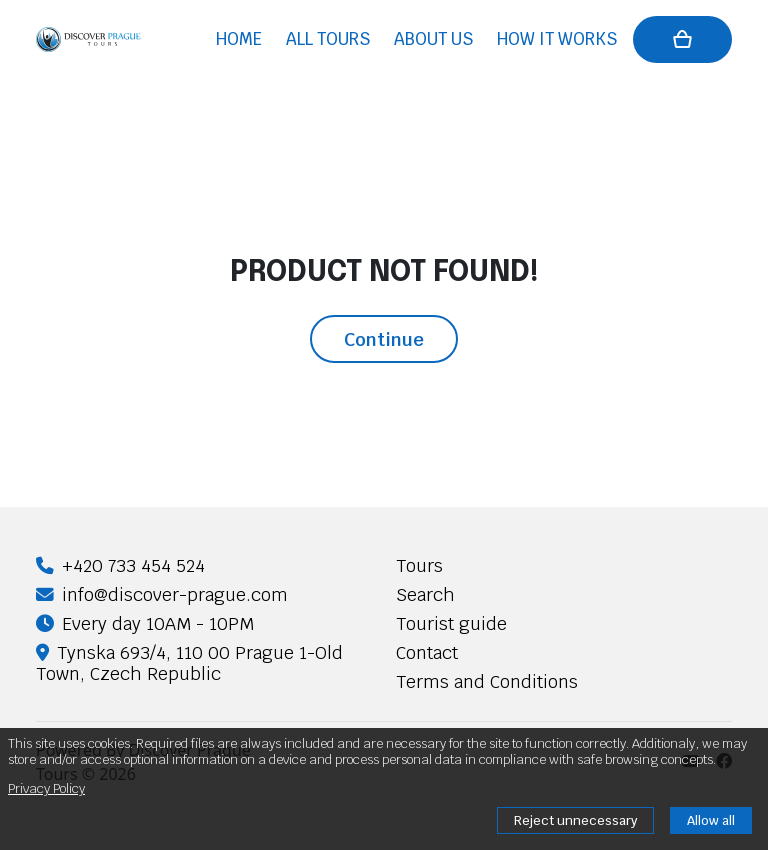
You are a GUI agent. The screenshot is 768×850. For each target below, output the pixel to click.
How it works (557, 39)
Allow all (711, 820)
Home (239, 39)
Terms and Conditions (487, 681)
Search (425, 594)
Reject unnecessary (575, 820)
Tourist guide (451, 623)
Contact (427, 652)
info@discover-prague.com (162, 594)
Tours (419, 565)
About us (433, 39)
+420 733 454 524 (120, 565)
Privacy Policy (46, 788)
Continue (384, 339)
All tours (328, 39)
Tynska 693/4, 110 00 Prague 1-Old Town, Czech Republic (189, 663)
